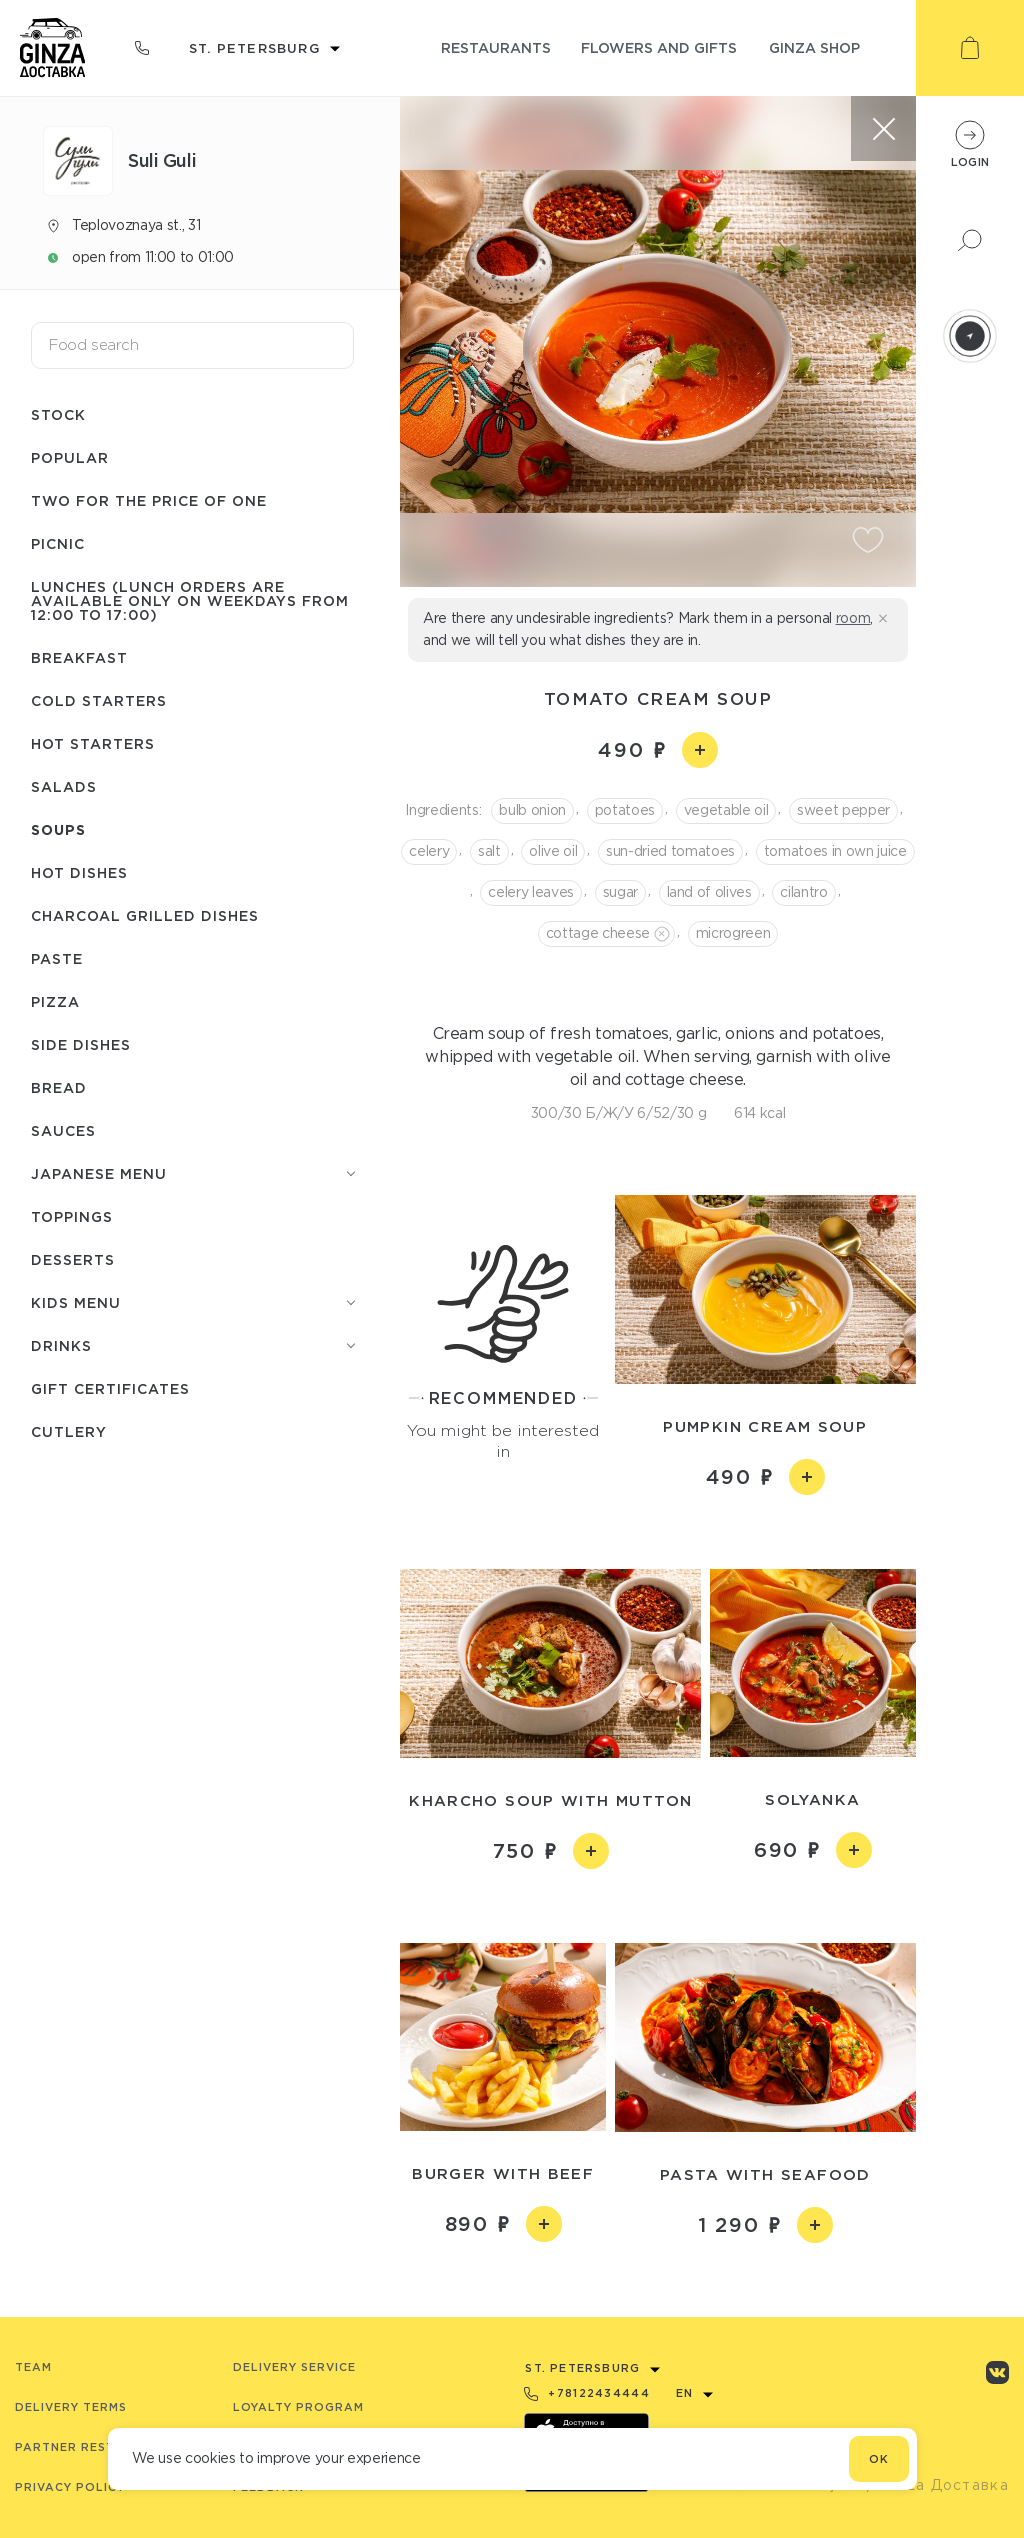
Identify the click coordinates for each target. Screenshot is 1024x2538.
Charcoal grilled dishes (145, 915)
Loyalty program (298, 2407)
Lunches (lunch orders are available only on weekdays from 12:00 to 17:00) (190, 600)
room (853, 618)
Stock (58, 414)
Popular (70, 457)
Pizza (55, 1001)
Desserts (73, 1259)
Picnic (58, 543)
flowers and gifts (659, 47)
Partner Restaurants (96, 2447)
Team (33, 2367)
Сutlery (69, 1431)
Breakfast (79, 657)
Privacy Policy (70, 2487)
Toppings (72, 1216)
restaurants (496, 47)
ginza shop (814, 47)
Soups (58, 829)
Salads (64, 786)
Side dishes (81, 1044)
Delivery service (294, 2367)
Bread (59, 1087)
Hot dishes (79, 872)
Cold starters (99, 700)
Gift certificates (110, 1388)
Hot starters (93, 743)
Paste (57, 958)
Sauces (63, 1130)
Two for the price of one (149, 500)
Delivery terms (71, 2407)
